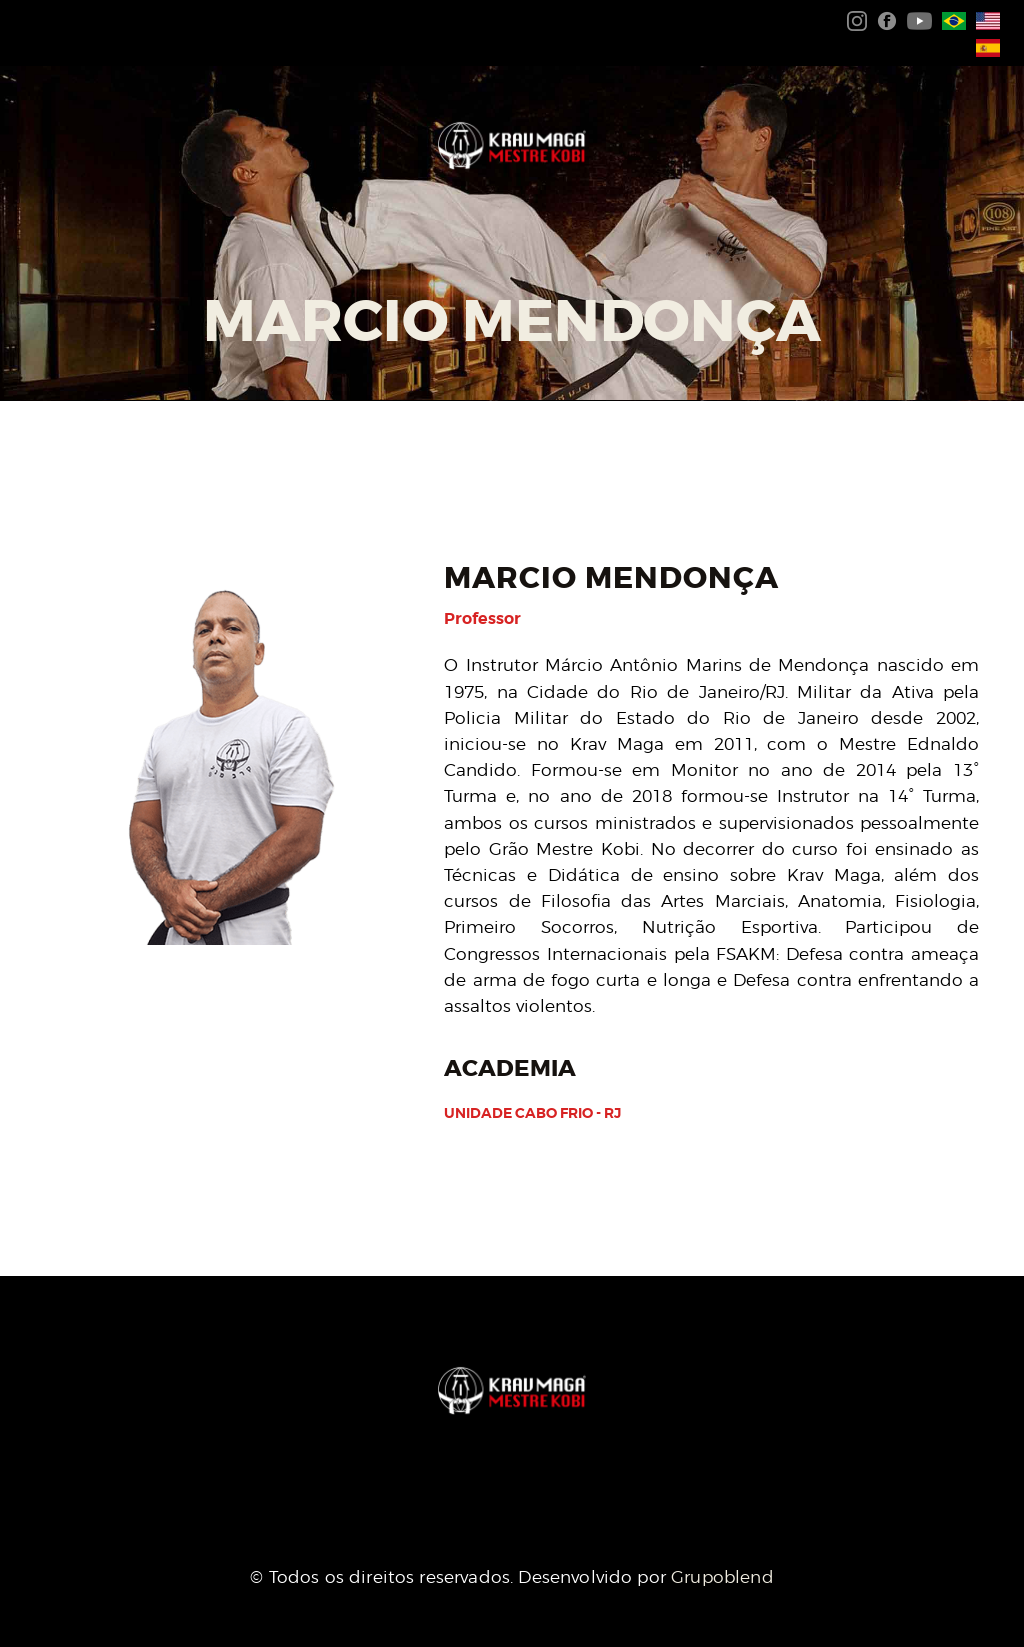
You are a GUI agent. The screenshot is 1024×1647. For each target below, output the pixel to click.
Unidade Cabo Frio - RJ (532, 1113)
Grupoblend (722, 1577)
